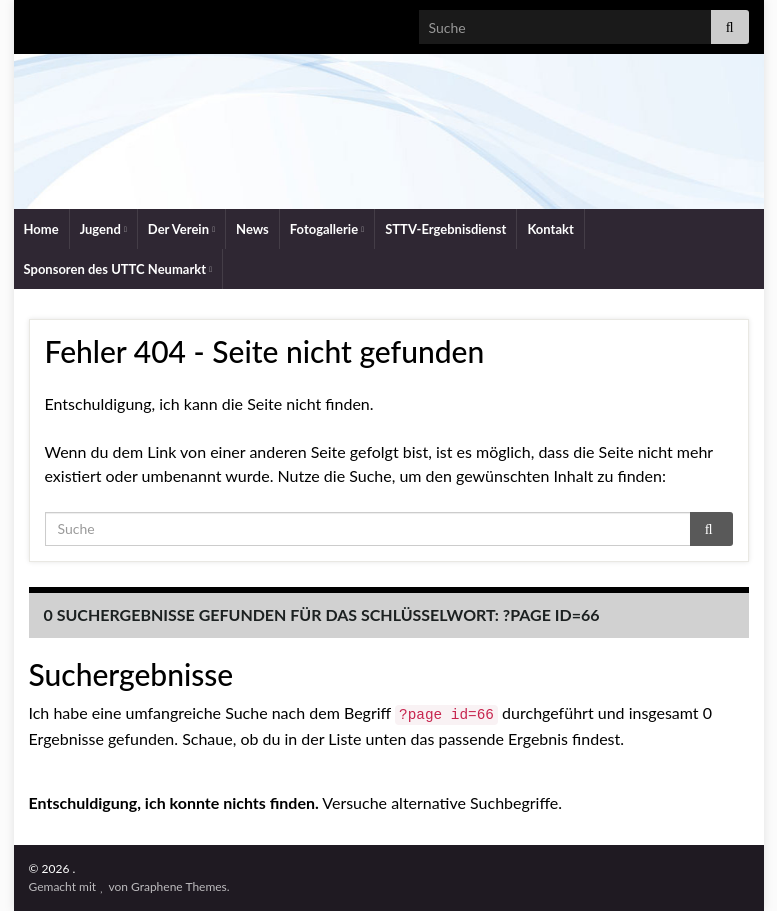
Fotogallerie (327, 229)
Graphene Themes (179, 886)
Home (41, 229)
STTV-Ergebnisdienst (445, 229)
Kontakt (550, 229)
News (252, 229)
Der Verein (181, 229)
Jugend (103, 229)
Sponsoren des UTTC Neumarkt (118, 269)
